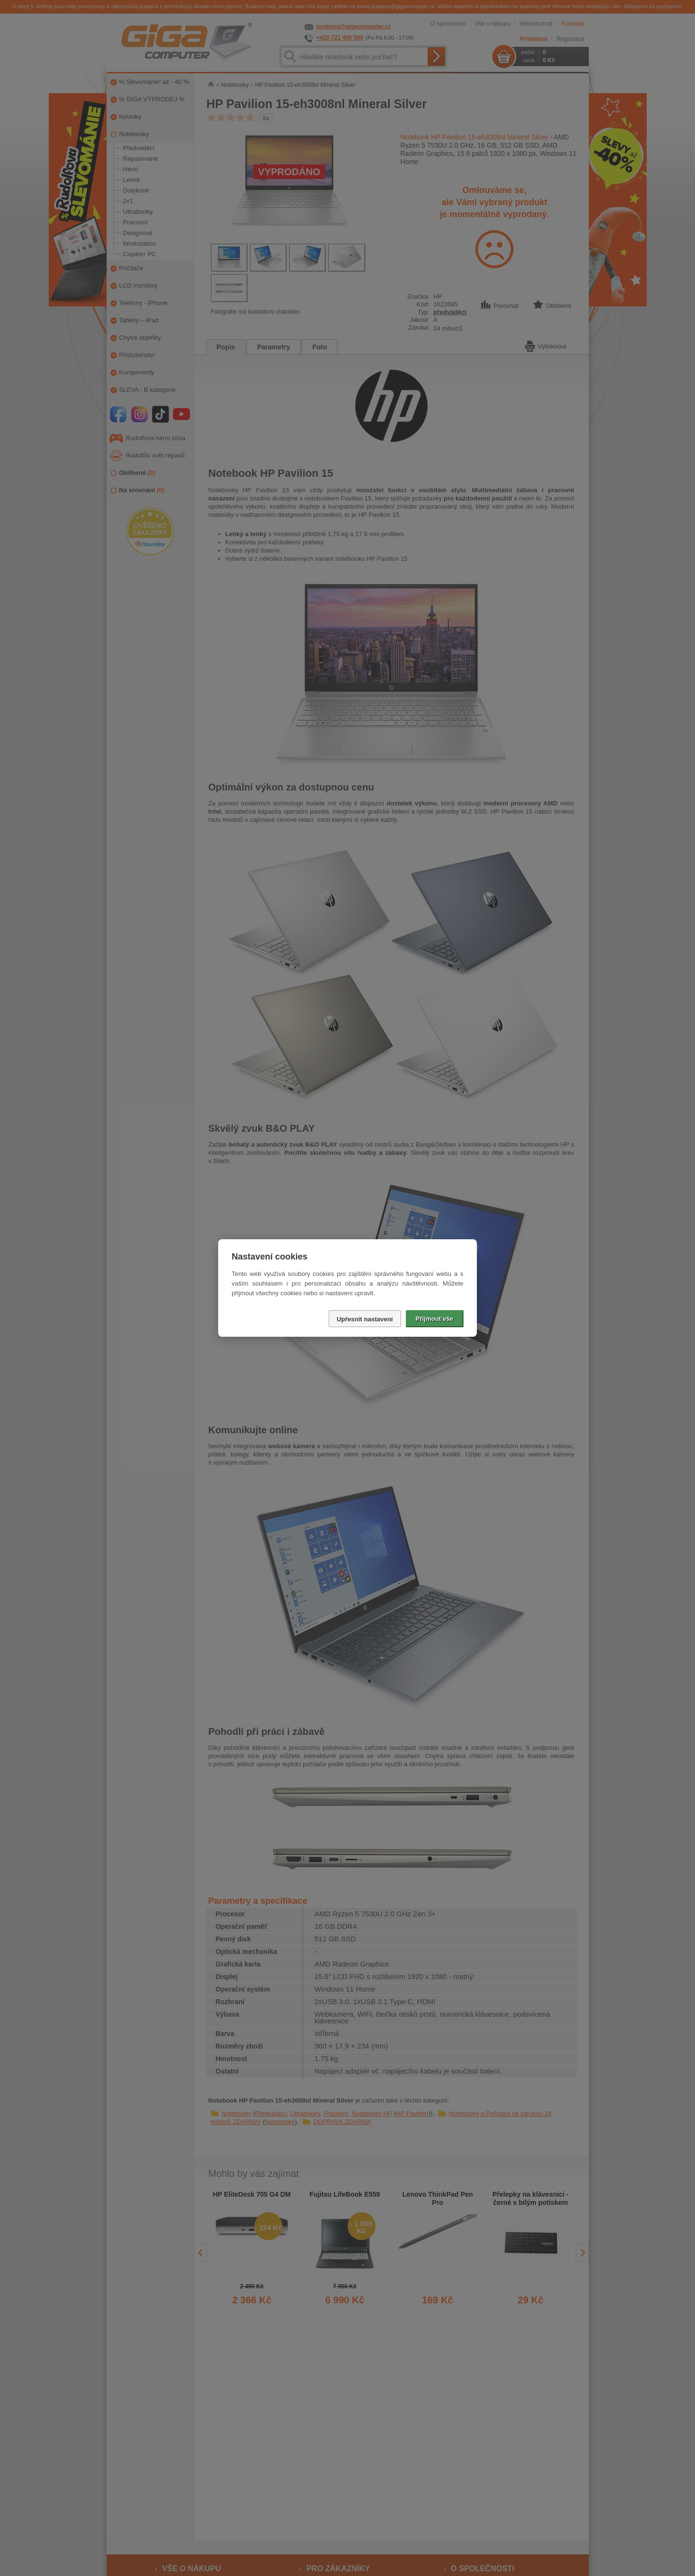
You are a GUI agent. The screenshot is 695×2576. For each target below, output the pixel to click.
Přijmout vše (434, 1318)
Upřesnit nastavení (365, 1319)
